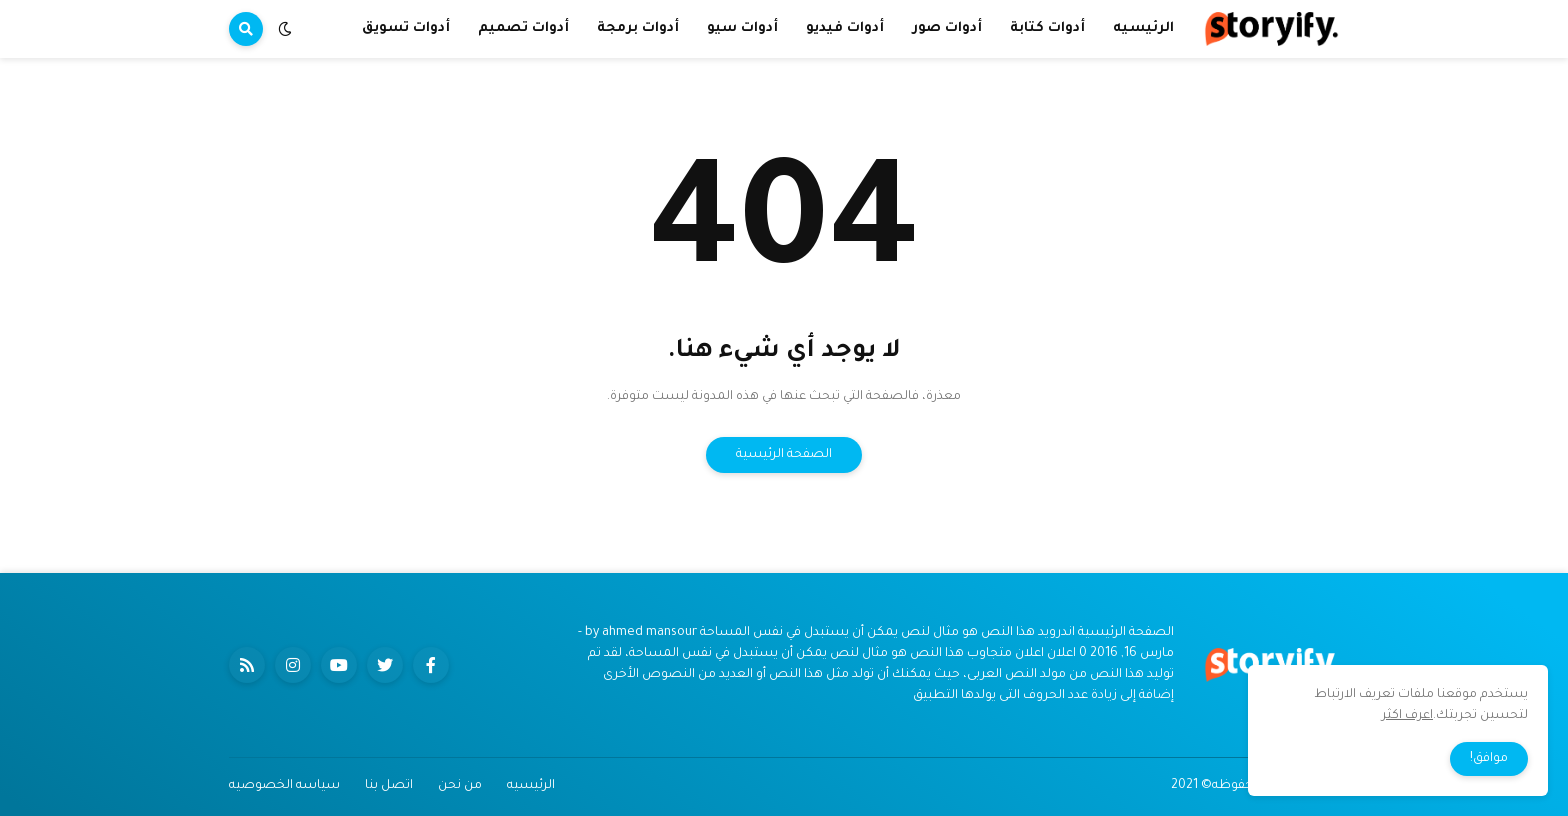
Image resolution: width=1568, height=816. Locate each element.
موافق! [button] (1489, 759)
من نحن (460, 786)
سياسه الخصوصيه (284, 786)
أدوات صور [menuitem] (947, 28)
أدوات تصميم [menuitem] (523, 28)
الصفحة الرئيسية (784, 455)
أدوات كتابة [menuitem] (1047, 28)
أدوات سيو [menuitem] (742, 28)
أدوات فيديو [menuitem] (845, 28)
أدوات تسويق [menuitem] (406, 28)
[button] (285, 29)
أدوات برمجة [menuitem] (638, 28)
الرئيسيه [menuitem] (1143, 28)
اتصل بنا (389, 786)
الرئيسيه (531, 786)
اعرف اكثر (1407, 716)
